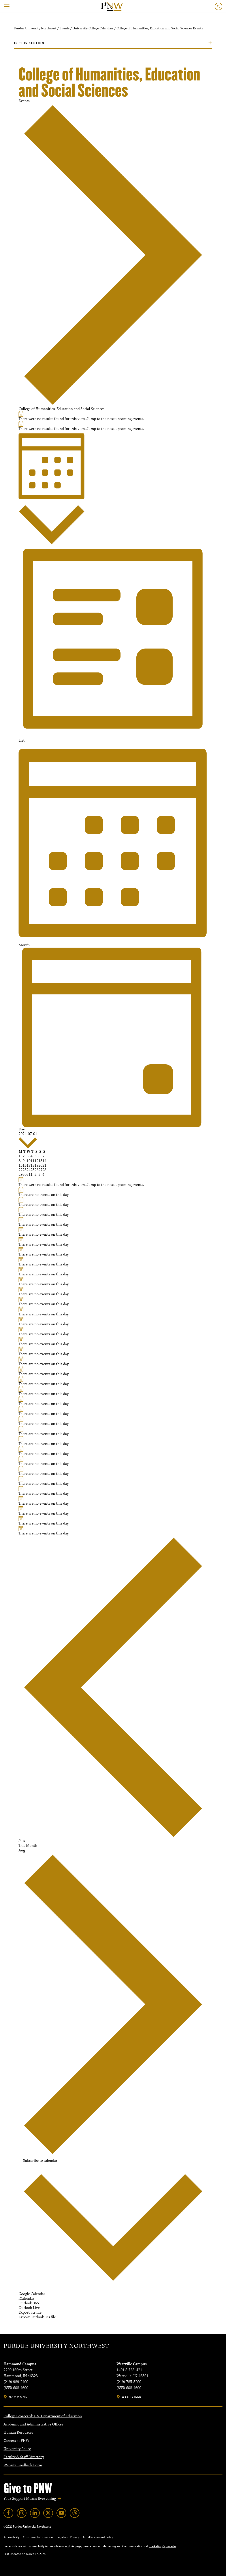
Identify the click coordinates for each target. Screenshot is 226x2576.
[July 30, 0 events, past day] (24, 1174)
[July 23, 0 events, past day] (24, 1170)
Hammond (18, 2396)
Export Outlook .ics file (37, 2317)
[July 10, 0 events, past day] (28, 1161)
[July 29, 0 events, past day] (21, 1174)
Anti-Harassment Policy (98, 2537)
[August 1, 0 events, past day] (31, 1174)
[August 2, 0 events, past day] (35, 1174)
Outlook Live (29, 2307)
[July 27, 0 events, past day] (40, 1170)
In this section (29, 43)
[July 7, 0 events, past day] (43, 1156)
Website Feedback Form (23, 2465)
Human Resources (18, 2432)
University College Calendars (93, 29)
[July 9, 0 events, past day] (23, 1161)
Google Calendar (32, 2294)
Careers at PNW (16, 2440)
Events (65, 29)
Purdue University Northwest (35, 29)
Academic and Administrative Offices (33, 2424)
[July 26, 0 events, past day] (36, 1170)
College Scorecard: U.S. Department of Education (43, 2416)
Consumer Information (38, 2537)
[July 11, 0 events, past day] (32, 1161)
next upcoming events (125, 418)
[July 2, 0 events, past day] (23, 1156)
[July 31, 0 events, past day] (28, 1174)
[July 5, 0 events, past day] (35, 1156)
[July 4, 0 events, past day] (31, 1156)
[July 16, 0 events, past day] (24, 1165)
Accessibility (11, 2537)
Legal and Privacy (67, 2537)
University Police (17, 2448)
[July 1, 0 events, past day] (20, 1156)
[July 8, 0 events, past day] (20, 1161)
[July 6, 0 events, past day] (39, 1156)
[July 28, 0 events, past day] (44, 1170)
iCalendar (26, 2298)
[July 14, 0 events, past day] (44, 1161)
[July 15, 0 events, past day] (21, 1165)
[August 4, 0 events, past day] (43, 1174)
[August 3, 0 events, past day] (39, 1174)
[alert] (113, 416)
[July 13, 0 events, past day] (40, 1161)
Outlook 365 (29, 2303)
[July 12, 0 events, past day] (36, 1161)
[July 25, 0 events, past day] (32, 1170)
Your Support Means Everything (30, 2498)
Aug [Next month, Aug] (113, 2002)
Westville (131, 2396)
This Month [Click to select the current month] (28, 1845)
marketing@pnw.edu (162, 2546)
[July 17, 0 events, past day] (28, 1165)
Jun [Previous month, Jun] (113, 1689)
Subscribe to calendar (40, 2160)
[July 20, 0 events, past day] (40, 1165)
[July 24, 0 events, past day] (28, 1170)
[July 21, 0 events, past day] (44, 1165)
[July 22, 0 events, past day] (21, 1170)
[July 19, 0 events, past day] (36, 1165)
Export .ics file (30, 2312)
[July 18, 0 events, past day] (32, 1165)
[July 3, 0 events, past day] (27, 1156)
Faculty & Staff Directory (24, 2457)
